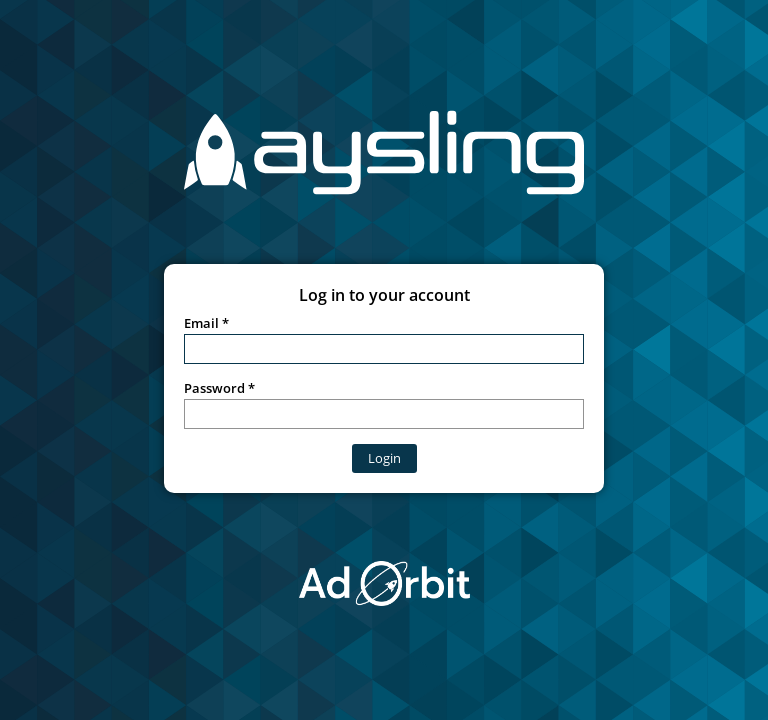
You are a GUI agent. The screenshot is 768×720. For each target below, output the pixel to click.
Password (214, 388)
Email (201, 323)
